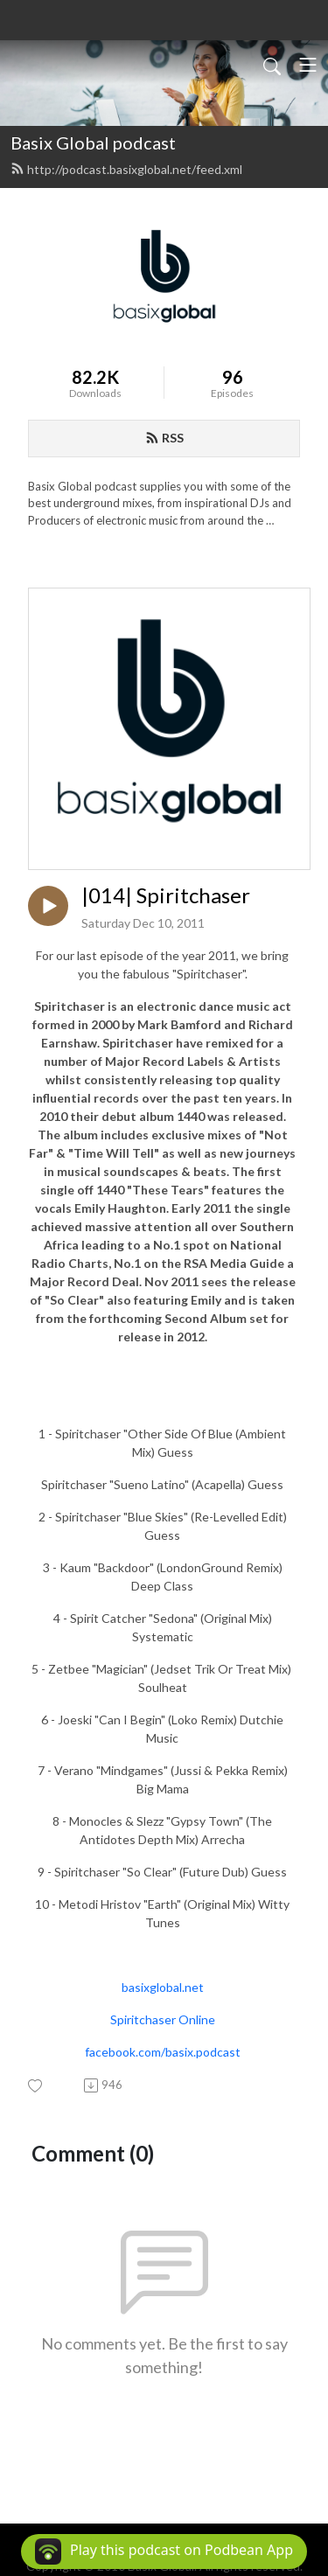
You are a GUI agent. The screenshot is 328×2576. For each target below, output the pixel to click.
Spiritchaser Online (162, 2019)
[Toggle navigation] (308, 64)
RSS (164, 437)
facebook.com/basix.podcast (163, 2051)
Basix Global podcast (93, 142)
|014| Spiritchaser (165, 895)
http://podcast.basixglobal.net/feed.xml (126, 169)
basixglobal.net (163, 1987)
